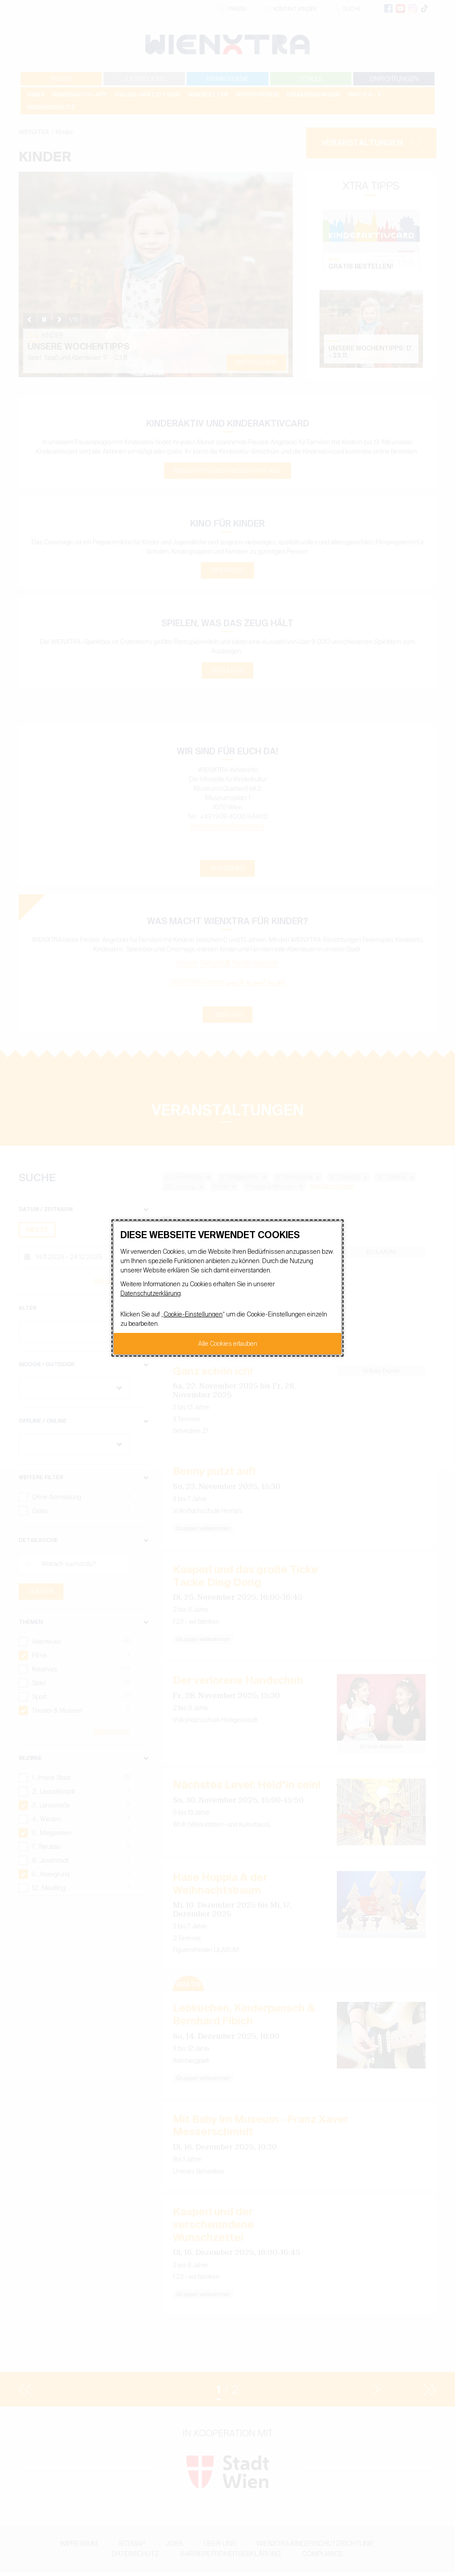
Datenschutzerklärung (150, 1293)
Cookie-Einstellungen (193, 1314)
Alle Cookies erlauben (227, 1344)
